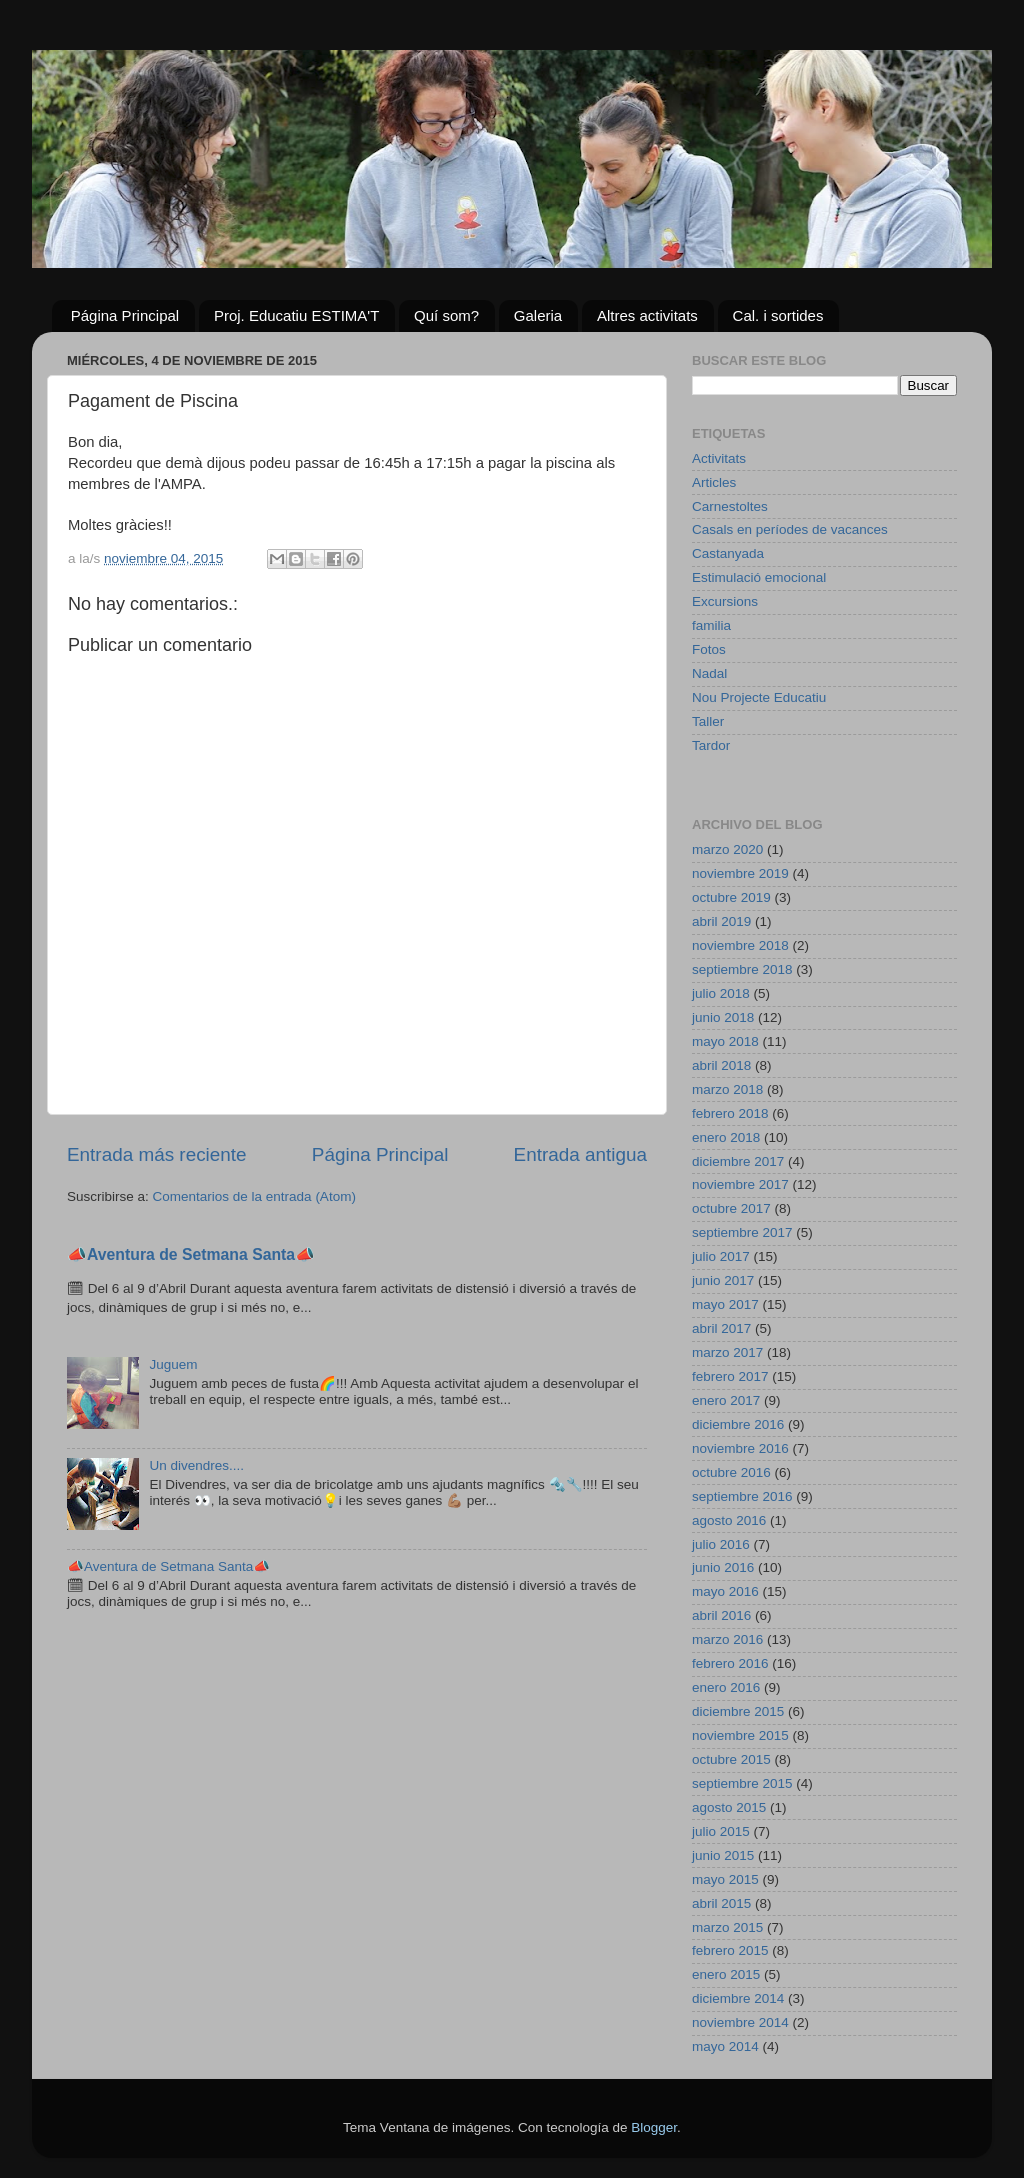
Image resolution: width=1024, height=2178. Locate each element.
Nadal (709, 673)
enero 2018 (726, 1137)
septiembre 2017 (742, 1232)
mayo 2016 (725, 1591)
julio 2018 (721, 993)
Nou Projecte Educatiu (759, 697)
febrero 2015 (730, 1950)
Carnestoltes (730, 506)
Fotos (709, 649)
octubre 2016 (731, 1472)
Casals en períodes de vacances (790, 529)
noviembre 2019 (740, 873)
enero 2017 (726, 1400)
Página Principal (125, 315)
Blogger (654, 2127)
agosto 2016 (729, 1520)
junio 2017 (723, 1280)
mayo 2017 (725, 1304)
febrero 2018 (730, 1113)
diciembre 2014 (738, 1998)
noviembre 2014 (740, 2022)
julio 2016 (721, 1544)
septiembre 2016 (742, 1496)
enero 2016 (726, 1687)
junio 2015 (723, 1855)
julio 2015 (721, 1831)
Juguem (173, 1364)
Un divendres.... (196, 1465)
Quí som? (446, 315)
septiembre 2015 (742, 1783)
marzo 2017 (727, 1352)
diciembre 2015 (738, 1711)
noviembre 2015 (740, 1735)
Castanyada (728, 553)
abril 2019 (721, 921)
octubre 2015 (731, 1759)
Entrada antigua (580, 1154)
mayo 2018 (725, 1041)
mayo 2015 (725, 1879)
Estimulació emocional (759, 577)
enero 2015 (726, 1974)
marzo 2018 (727, 1089)
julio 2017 (721, 1256)
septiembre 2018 (742, 969)
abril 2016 (721, 1615)
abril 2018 (721, 1065)
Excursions (725, 601)
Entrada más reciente (157, 1154)
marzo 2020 (727, 849)
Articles (714, 482)
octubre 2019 (731, 897)
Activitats (719, 458)
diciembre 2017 (738, 1161)
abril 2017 (721, 1328)
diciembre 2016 (738, 1424)
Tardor (711, 745)
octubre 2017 (731, 1208)
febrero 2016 (730, 1663)
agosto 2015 (729, 1807)
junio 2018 (723, 1017)
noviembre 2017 (740, 1184)
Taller (708, 721)
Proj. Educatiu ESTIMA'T (296, 315)
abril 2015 (721, 1903)
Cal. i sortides (778, 315)
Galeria (538, 315)
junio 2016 (723, 1567)
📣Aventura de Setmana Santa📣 (191, 1254)
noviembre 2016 (740, 1448)
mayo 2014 (725, 2046)
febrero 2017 (730, 1376)
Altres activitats (647, 315)
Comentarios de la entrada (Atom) (254, 1196)
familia (711, 625)
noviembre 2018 (740, 945)
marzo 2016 (727, 1639)
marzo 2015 (727, 1927)
